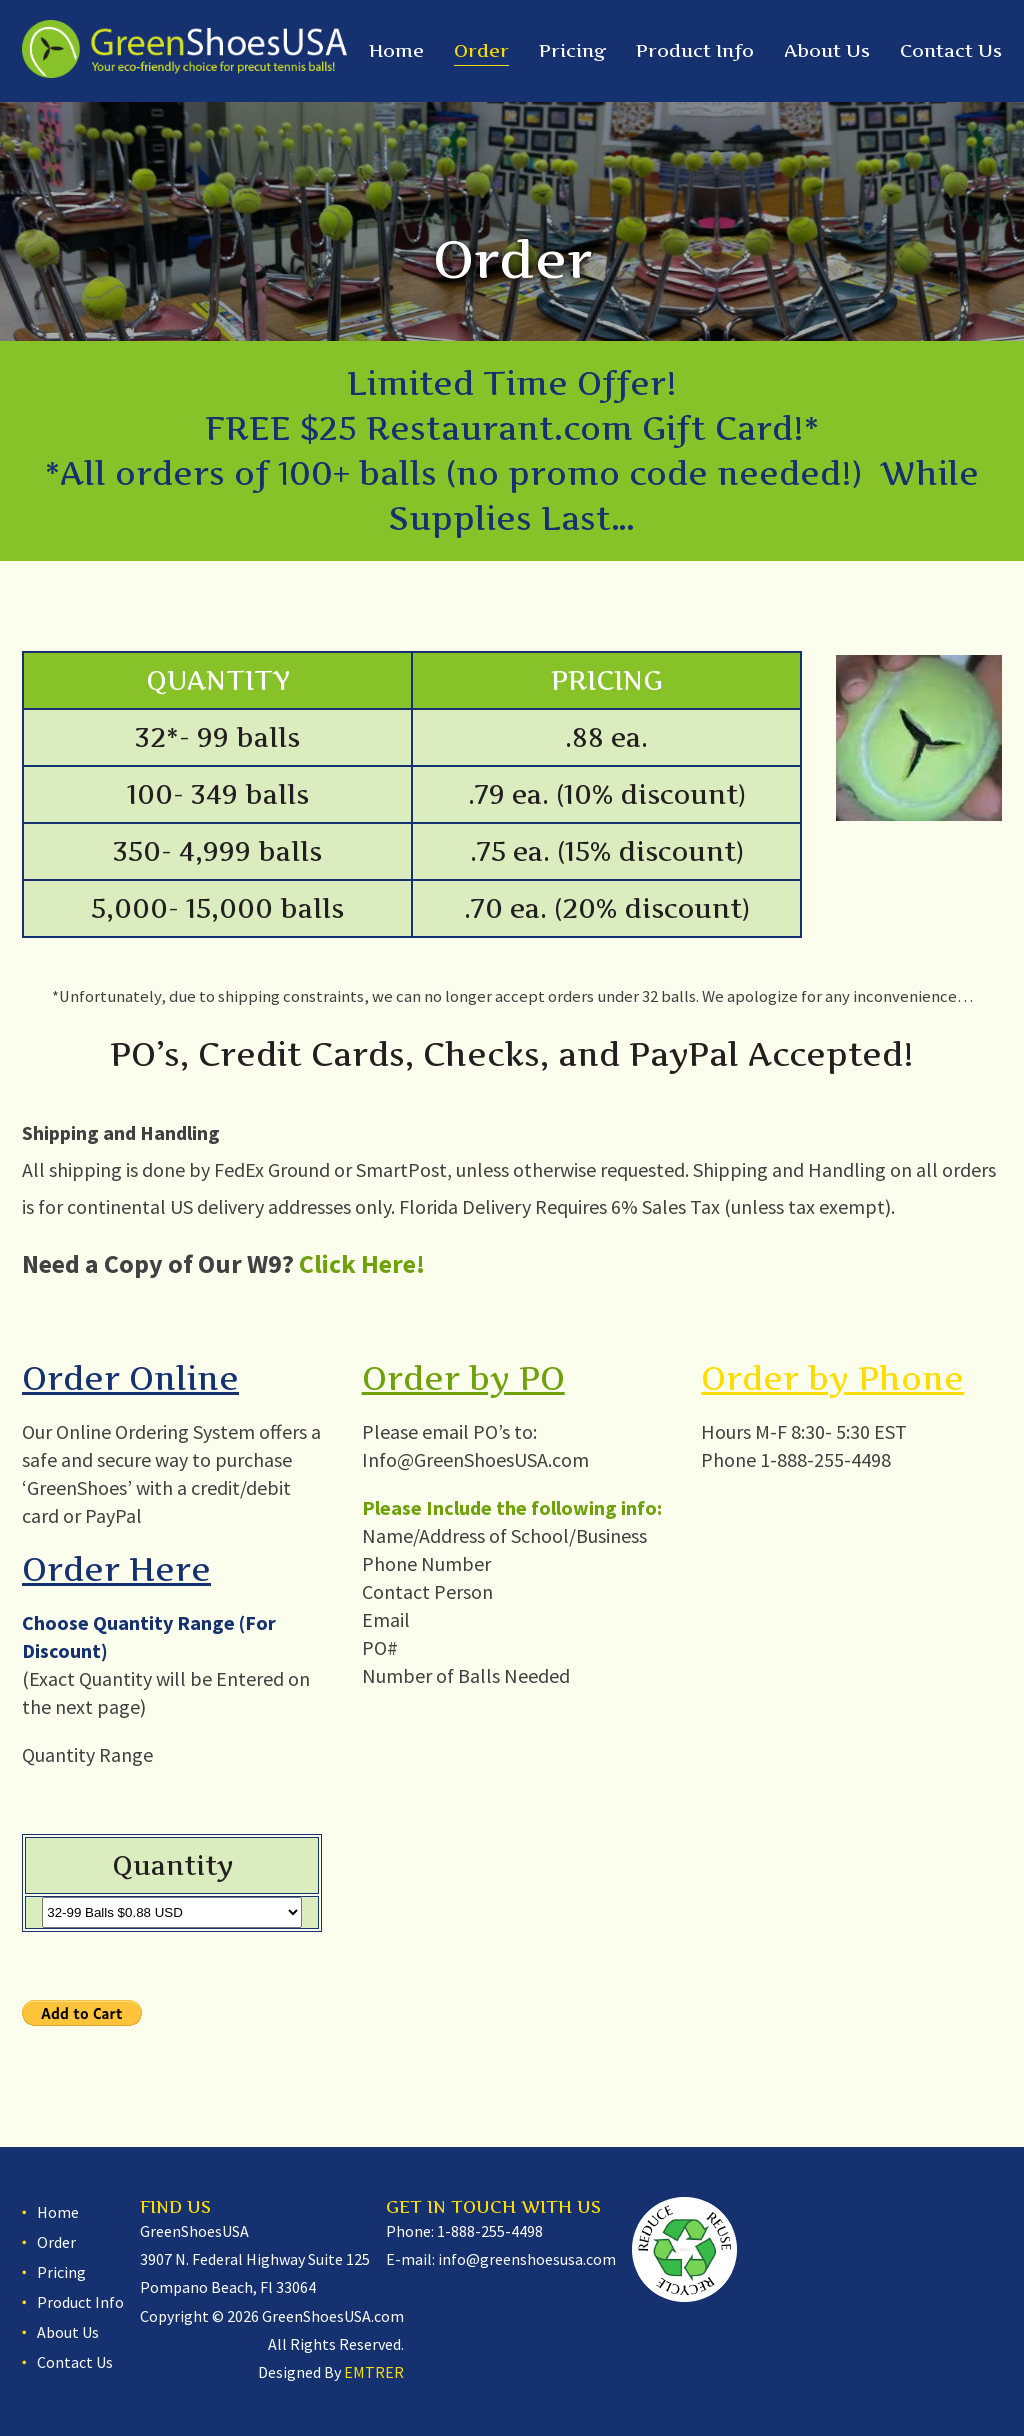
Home (396, 50)
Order (481, 50)
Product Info (695, 50)
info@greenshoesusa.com (527, 2259)
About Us (827, 50)
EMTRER (374, 2372)
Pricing (572, 50)
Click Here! (362, 1263)
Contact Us (951, 50)
